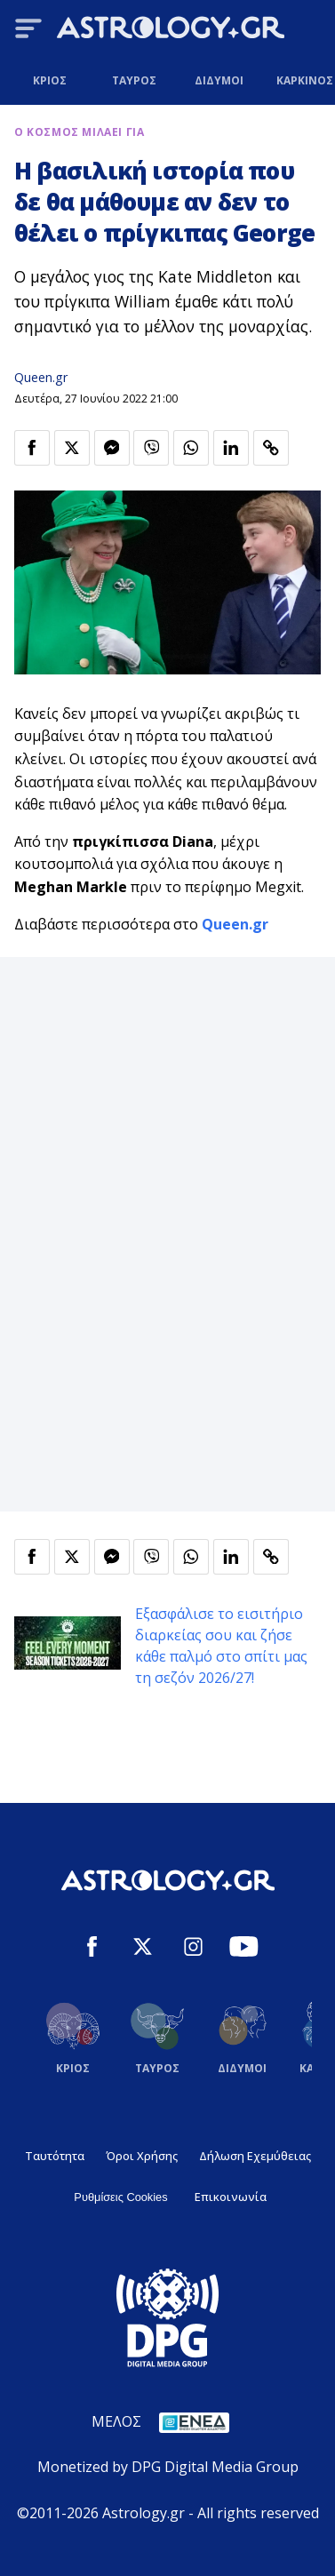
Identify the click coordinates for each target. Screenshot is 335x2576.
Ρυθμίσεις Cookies (120, 2197)
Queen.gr (41, 377)
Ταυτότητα (54, 2156)
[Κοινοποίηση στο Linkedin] (231, 448)
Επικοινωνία (231, 2197)
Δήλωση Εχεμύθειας (255, 2156)
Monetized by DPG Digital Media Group (168, 2466)
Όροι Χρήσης (142, 2156)
